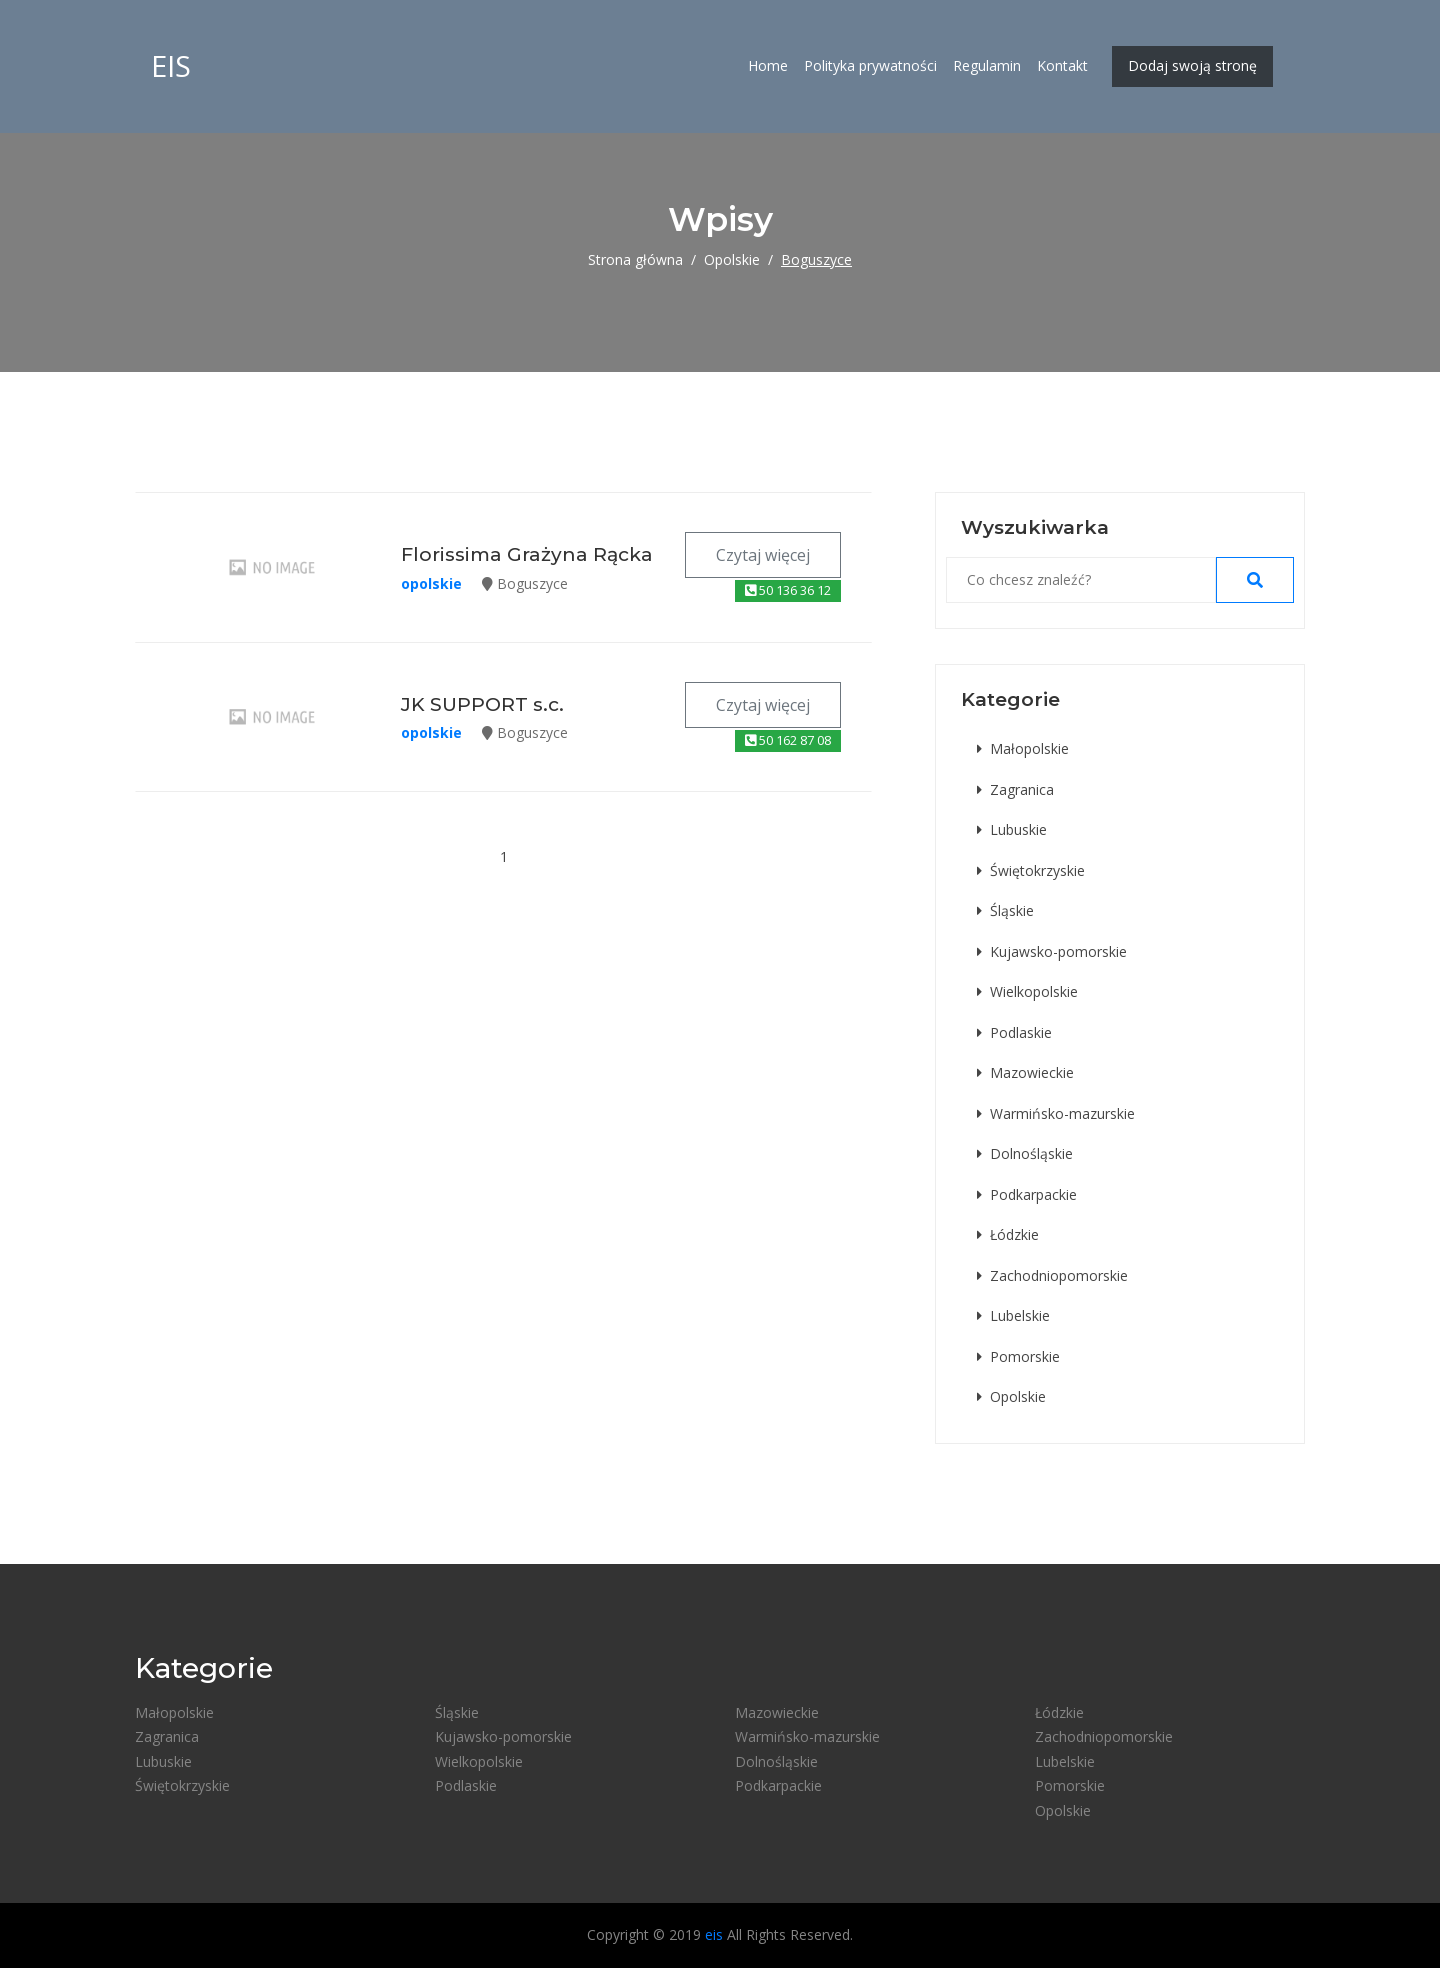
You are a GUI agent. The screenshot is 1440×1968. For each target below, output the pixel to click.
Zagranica (1015, 789)
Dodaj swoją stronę (1192, 67)
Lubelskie (1013, 1315)
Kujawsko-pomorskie (1052, 951)
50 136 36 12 (788, 590)
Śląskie (1005, 910)
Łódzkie (1008, 1234)
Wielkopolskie (1027, 991)
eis (171, 67)
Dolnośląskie (1025, 1153)
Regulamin (987, 67)
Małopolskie (1023, 748)
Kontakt (1062, 67)
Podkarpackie (1027, 1194)
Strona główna (635, 259)
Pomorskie (1018, 1356)
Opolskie (732, 259)
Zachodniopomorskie (1052, 1275)
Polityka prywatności (870, 67)
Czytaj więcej (763, 555)
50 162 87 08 (788, 740)
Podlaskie (1014, 1032)
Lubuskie (1012, 829)
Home (768, 67)
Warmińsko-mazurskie (1056, 1113)
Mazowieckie (1025, 1072)
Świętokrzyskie (1031, 870)
